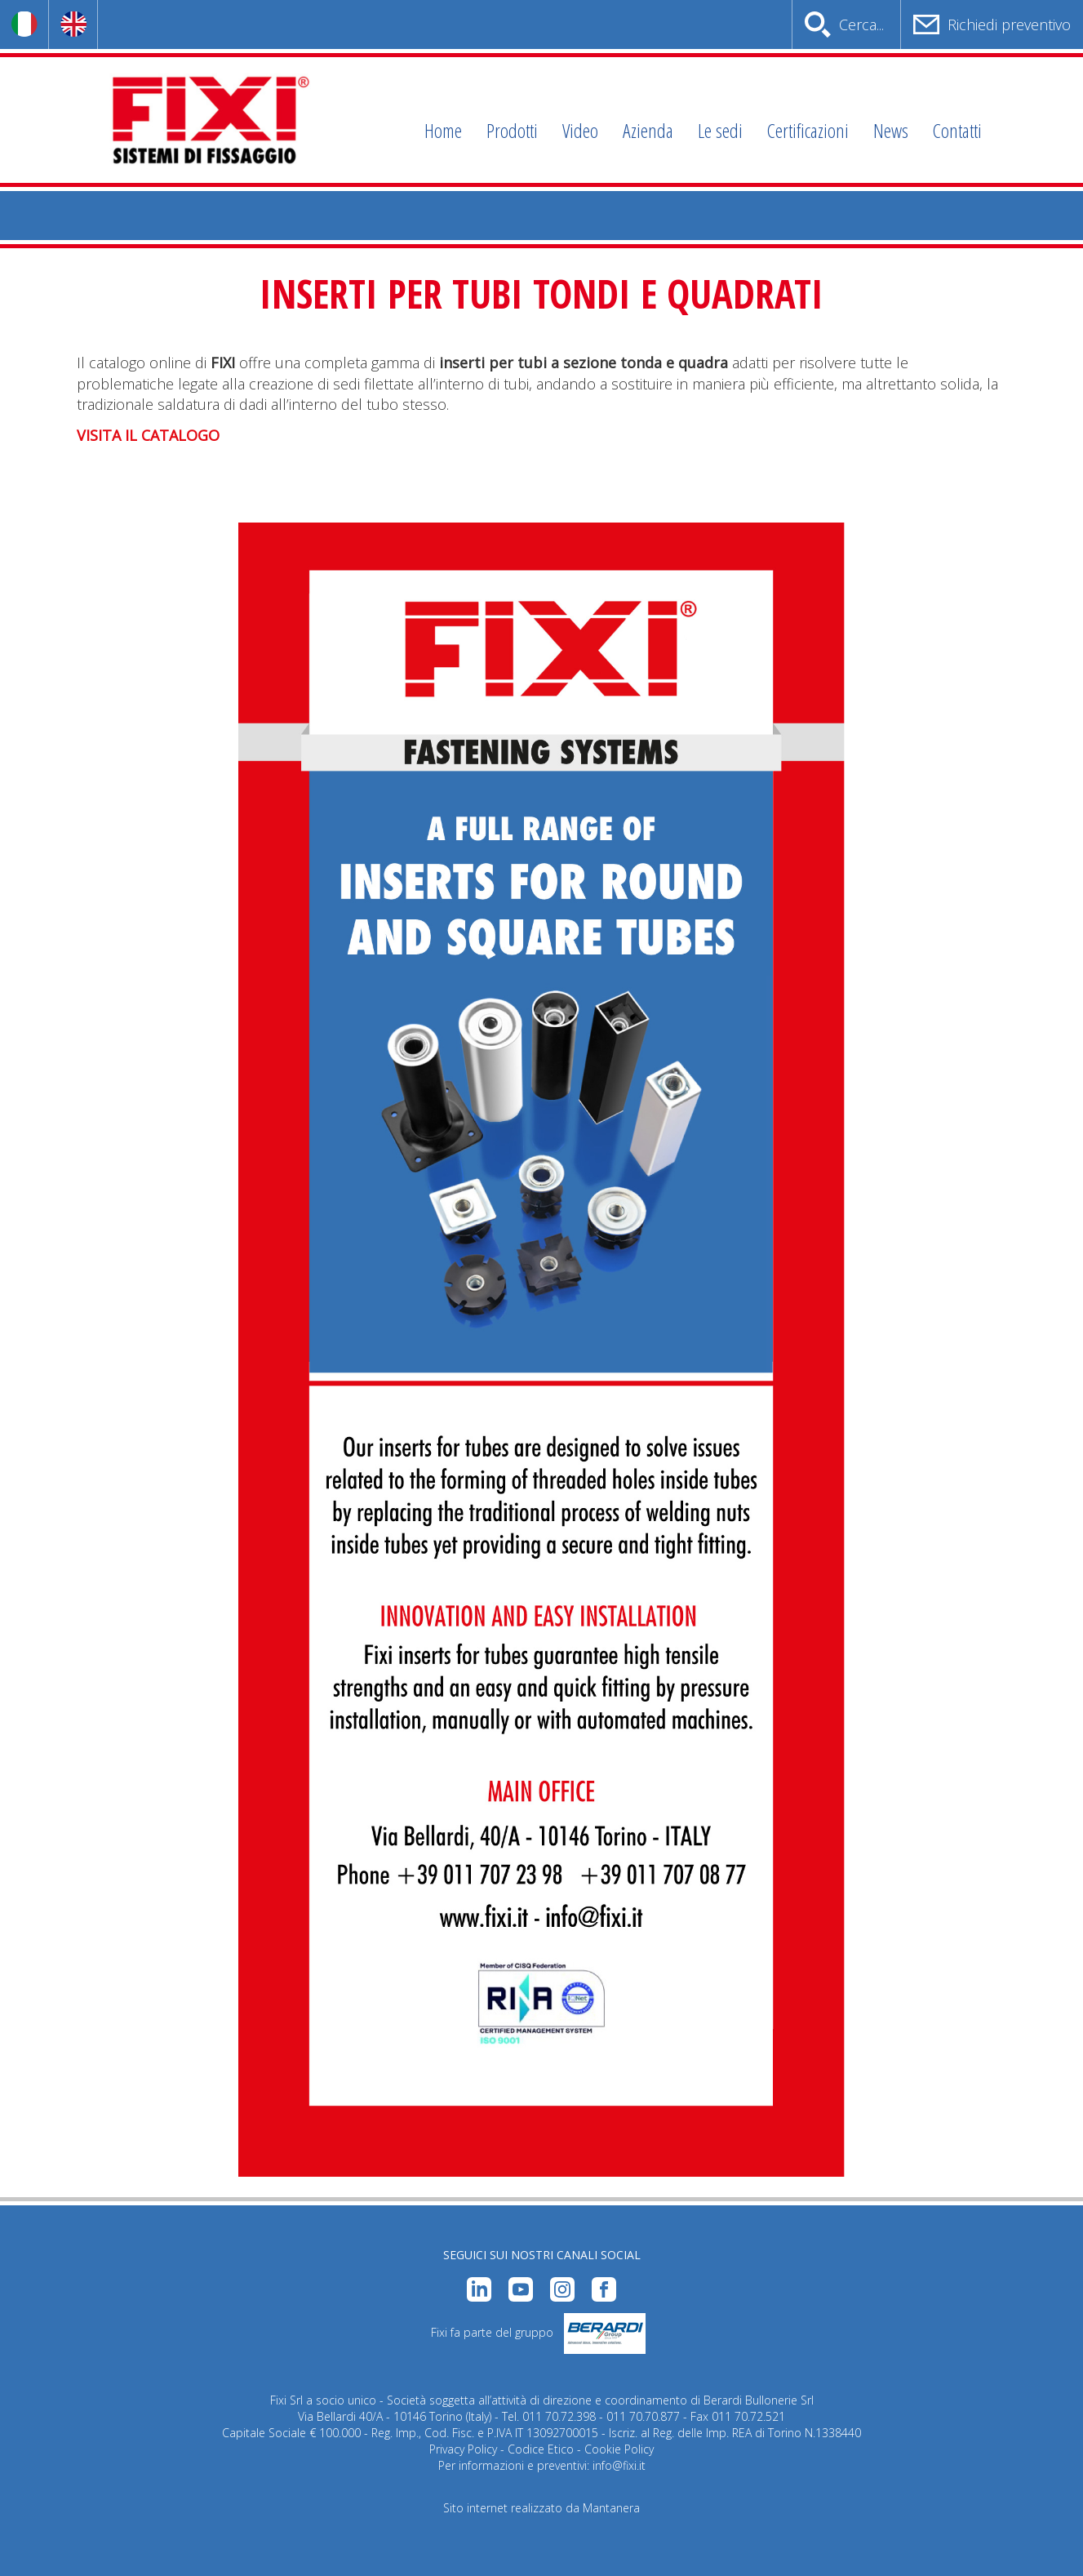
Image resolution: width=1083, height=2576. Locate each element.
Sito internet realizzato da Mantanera (541, 2508)
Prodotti (512, 130)
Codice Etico (541, 2449)
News (890, 130)
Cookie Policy (619, 2449)
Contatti (957, 130)
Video (580, 130)
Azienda (648, 130)
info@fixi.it (619, 2465)
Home (443, 130)
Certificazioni (808, 130)
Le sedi (720, 130)
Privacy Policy (463, 2449)
